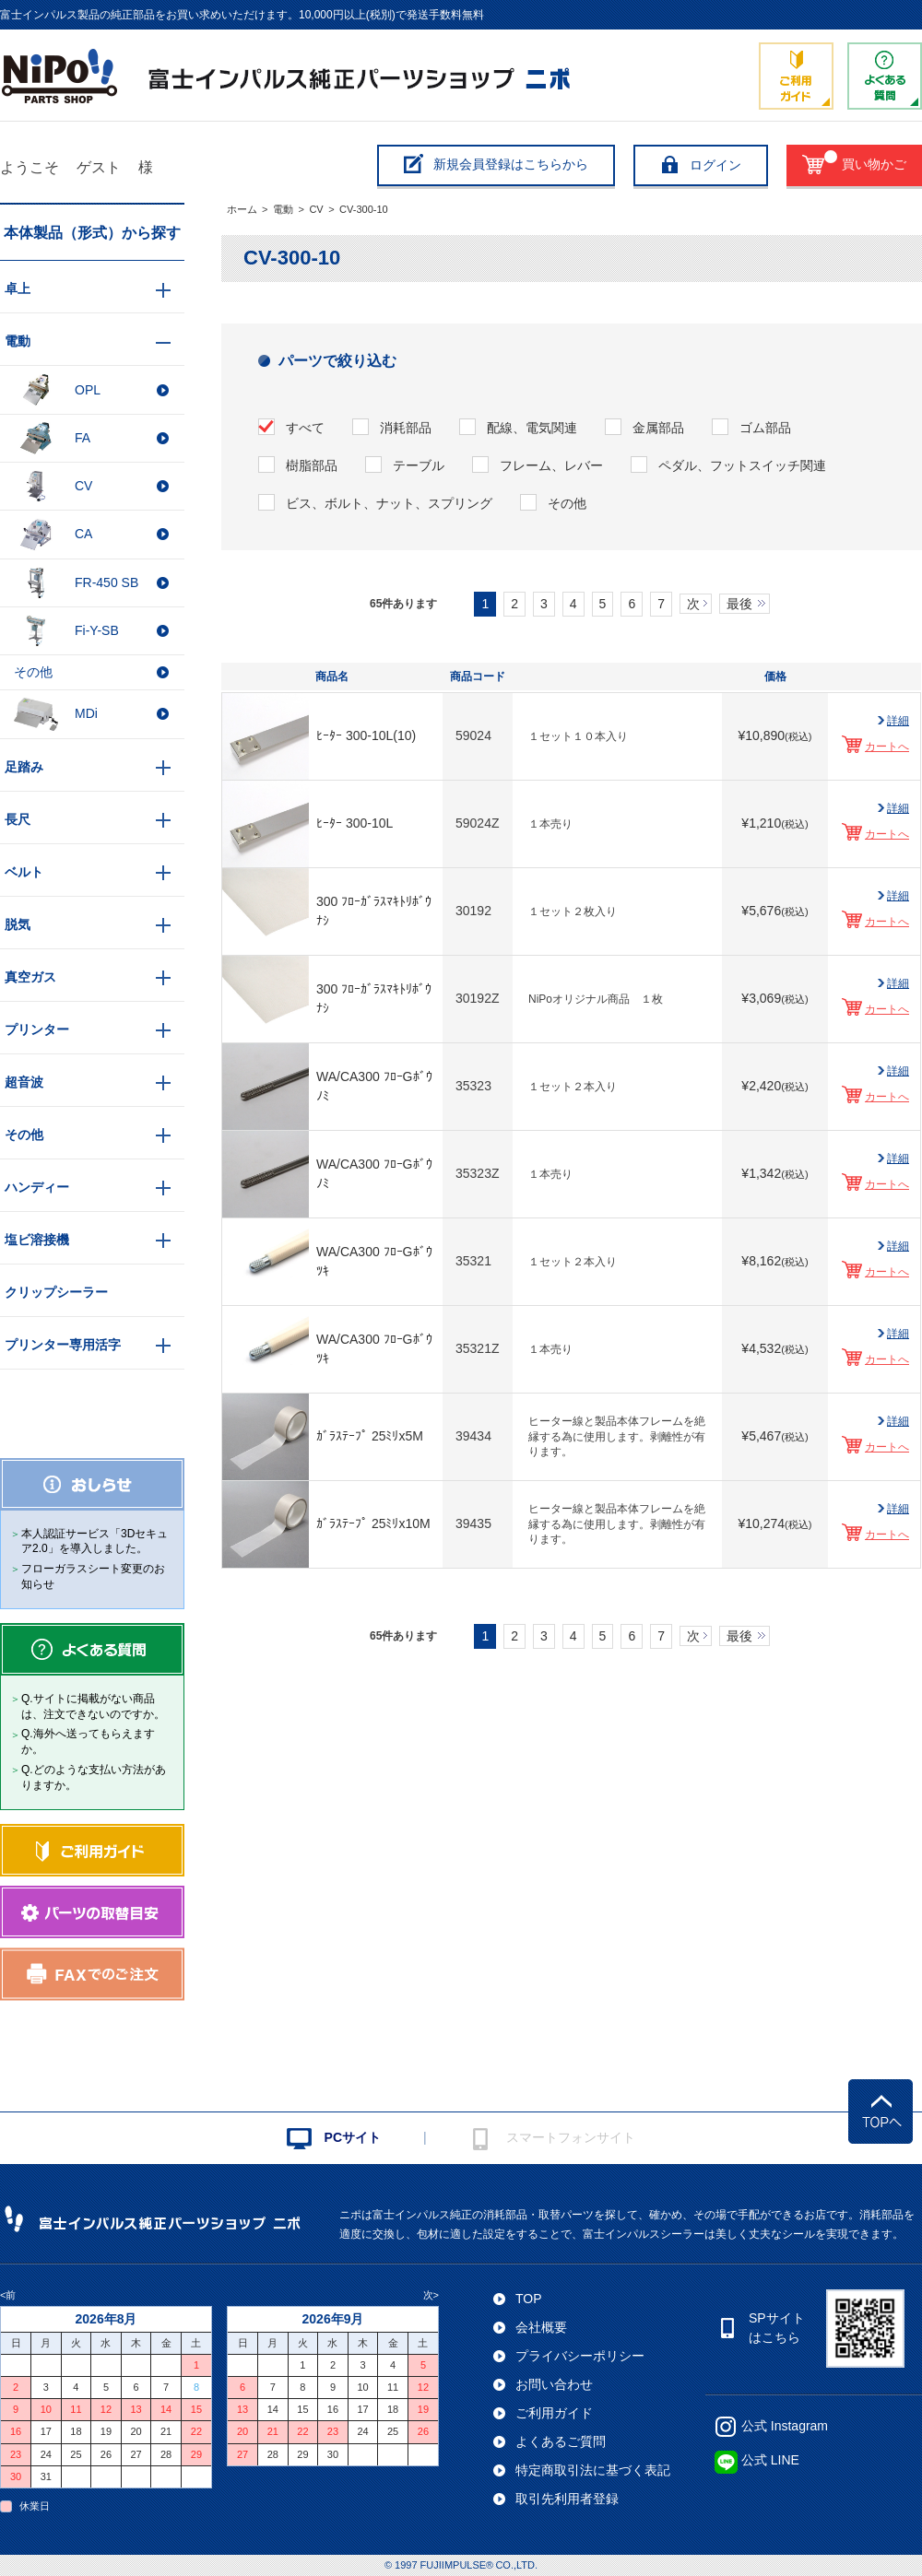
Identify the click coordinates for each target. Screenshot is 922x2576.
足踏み (24, 766)
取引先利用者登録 (567, 2498)
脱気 (17, 924)
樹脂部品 (311, 465)
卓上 (17, 288)
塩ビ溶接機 (37, 1239)
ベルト (24, 872)
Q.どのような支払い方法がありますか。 (93, 1777)
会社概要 (541, 2327)
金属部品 (658, 427)
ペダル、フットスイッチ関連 (742, 465)
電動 (283, 209)
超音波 (24, 1082)
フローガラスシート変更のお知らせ (93, 1576)
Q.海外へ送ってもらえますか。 (88, 1741)
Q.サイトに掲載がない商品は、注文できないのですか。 (93, 1706)
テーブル (418, 465)
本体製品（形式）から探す (92, 233)
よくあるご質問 (560, 2441)
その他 (567, 503)
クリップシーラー (56, 1292)
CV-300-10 (363, 209)
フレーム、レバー (551, 465)
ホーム (242, 209)
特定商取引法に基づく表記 (592, 2470)
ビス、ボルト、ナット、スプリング (389, 503)
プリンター (37, 1029)
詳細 (898, 720)
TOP (528, 2298)
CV (316, 209)
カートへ (887, 746)
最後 (739, 603)
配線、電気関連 (532, 427)
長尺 (17, 819)
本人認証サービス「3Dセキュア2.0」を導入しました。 (94, 1541)
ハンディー (37, 1187)
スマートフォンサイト (570, 2137)
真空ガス (30, 977)
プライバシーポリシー (579, 2355)
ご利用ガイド (554, 2412)
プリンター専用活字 (63, 1344)
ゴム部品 (765, 427)
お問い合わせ (554, 2384)
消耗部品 (405, 427)
